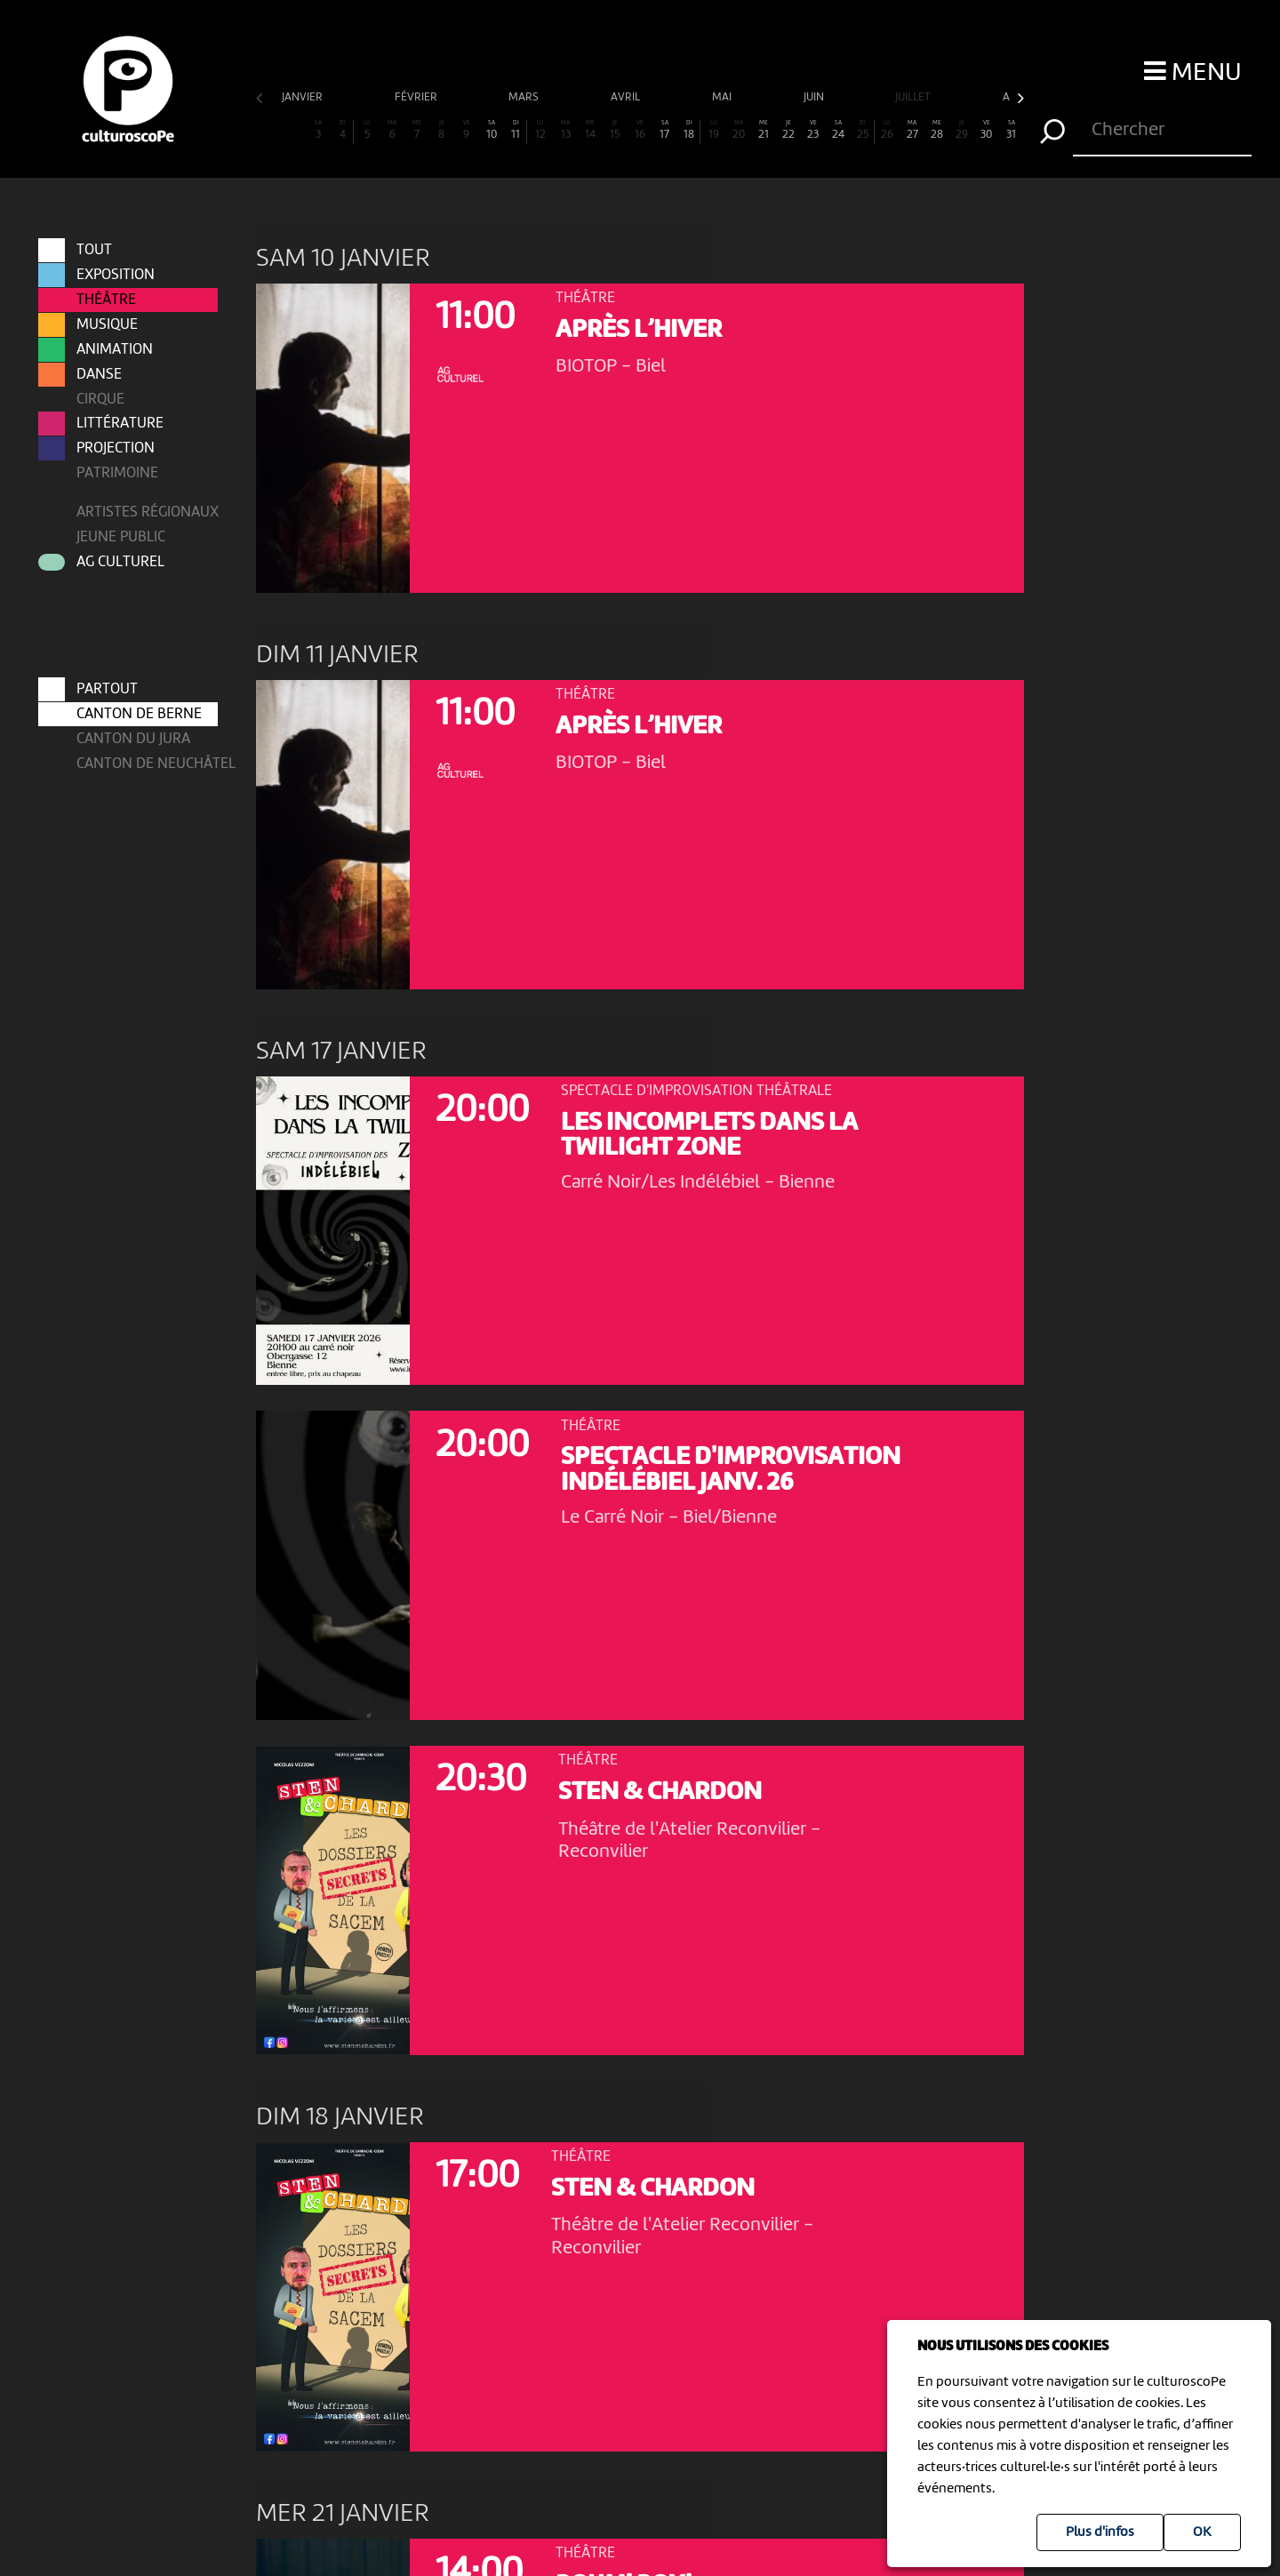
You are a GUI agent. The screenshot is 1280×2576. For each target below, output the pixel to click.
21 (763, 130)
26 (887, 130)
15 (615, 130)
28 (936, 130)
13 (565, 130)
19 (713, 130)
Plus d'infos (1100, 2532)
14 (590, 130)
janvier (303, 97)
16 (640, 130)
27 (912, 130)
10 (491, 130)
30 (986, 130)
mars (524, 97)
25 (863, 130)
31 (1011, 130)
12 (540, 130)
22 (788, 130)
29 (961, 130)
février (417, 97)
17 (664, 130)
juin (815, 97)
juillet (914, 97)
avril (627, 97)
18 (689, 130)
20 (738, 130)
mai (723, 97)
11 (516, 130)
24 (838, 130)
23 (813, 130)
